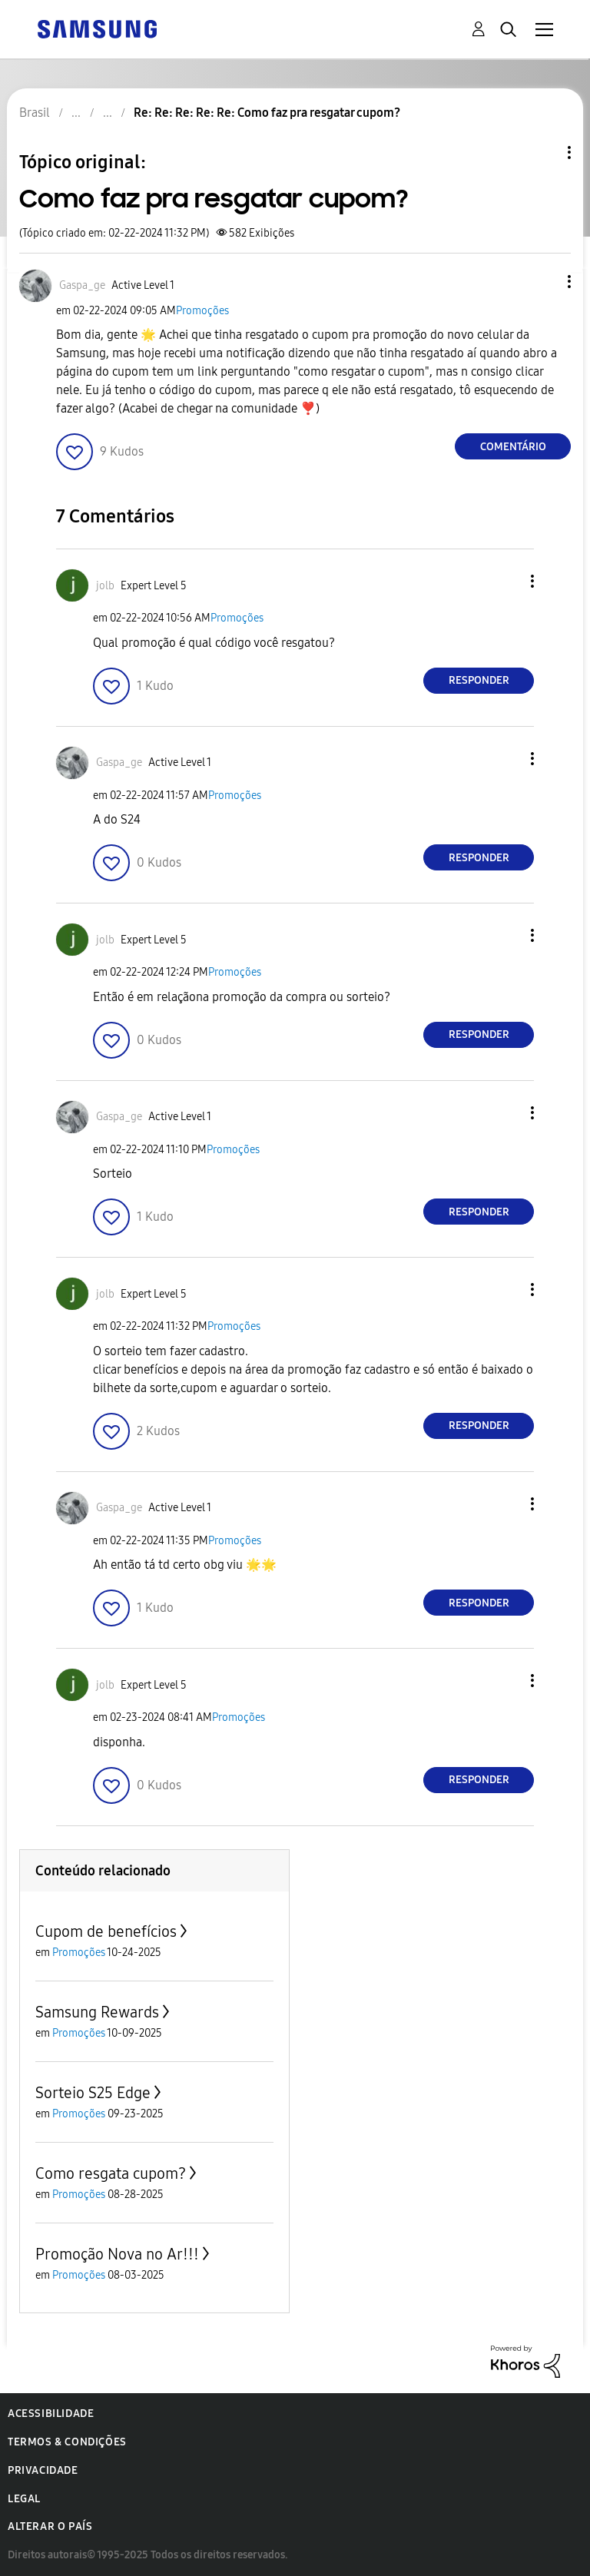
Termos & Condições (67, 2441)
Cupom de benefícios (106, 1931)
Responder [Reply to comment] (479, 680)
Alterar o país (50, 2526)
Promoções (202, 310)
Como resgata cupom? (110, 2173)
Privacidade (43, 2470)
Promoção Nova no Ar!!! (117, 2254)
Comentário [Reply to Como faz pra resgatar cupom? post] (513, 446)
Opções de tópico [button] (543, 152)
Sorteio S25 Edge (93, 2093)
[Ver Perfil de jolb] (105, 585)
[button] (544, 281)
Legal (24, 2498)
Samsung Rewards (97, 2012)
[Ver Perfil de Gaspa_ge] (82, 285)
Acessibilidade (51, 2413)
